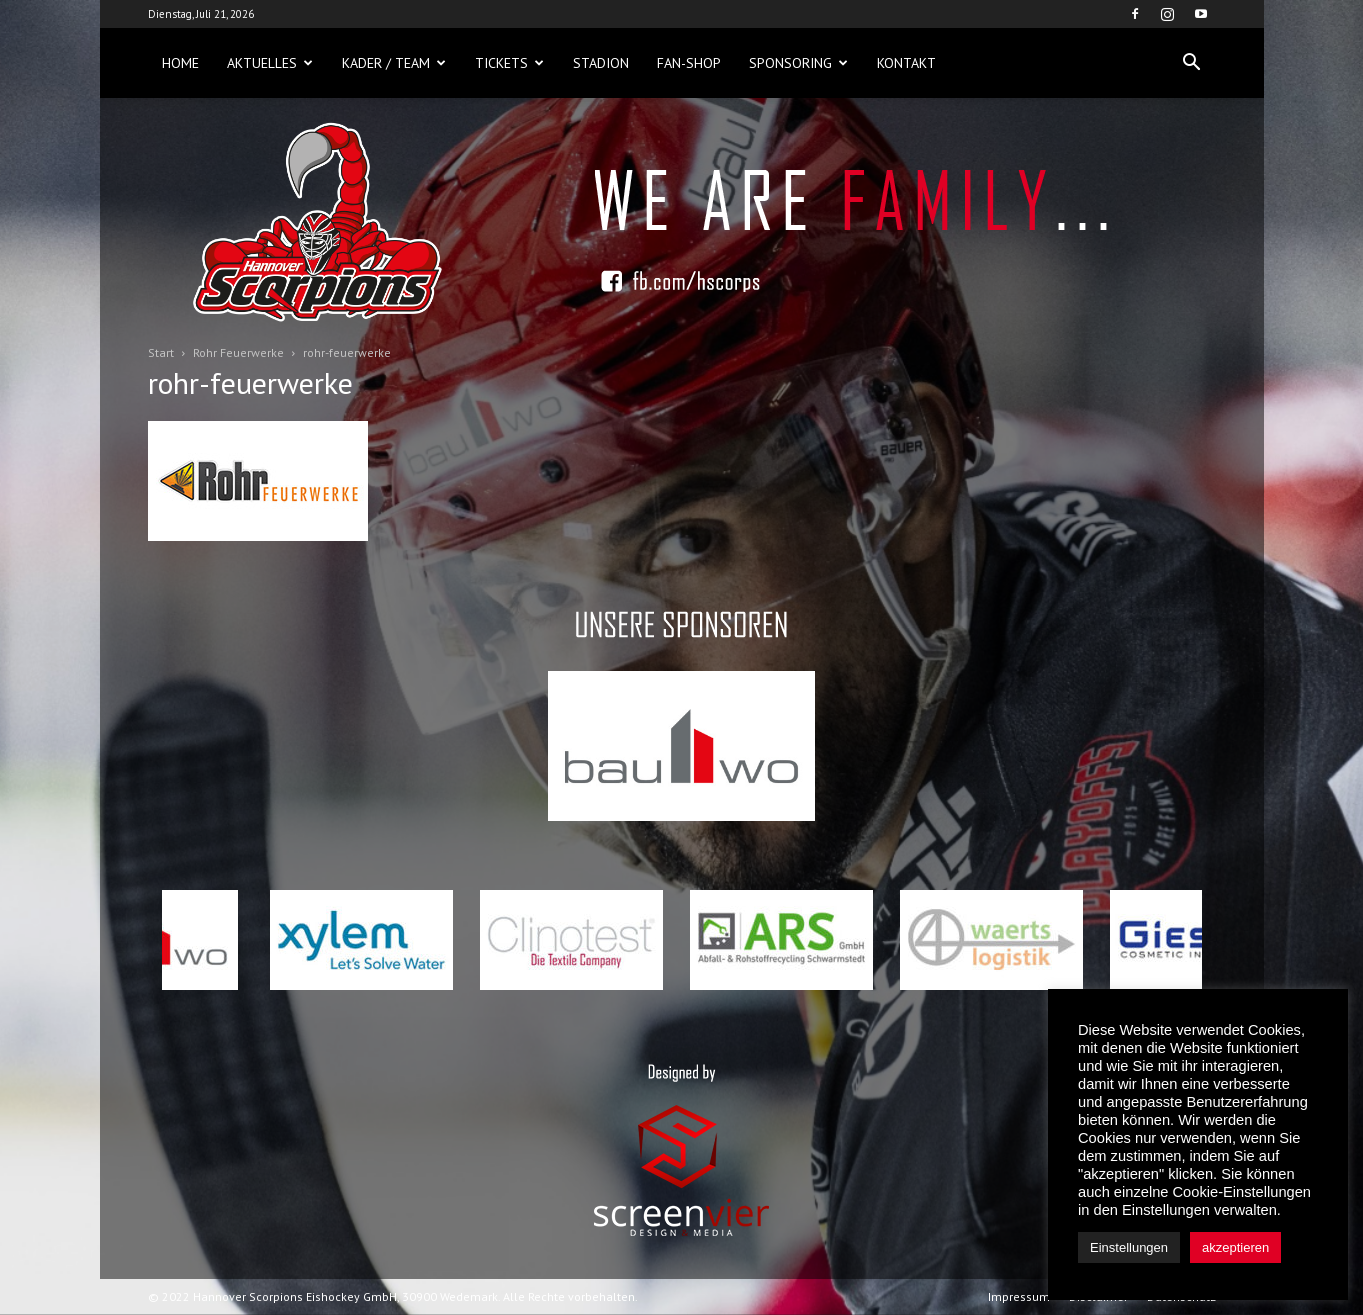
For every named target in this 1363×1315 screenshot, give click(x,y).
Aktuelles (270, 63)
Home (180, 63)
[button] (1192, 63)
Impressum (1019, 1296)
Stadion (601, 63)
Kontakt (906, 63)
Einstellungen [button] (1129, 1247)
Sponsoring (798, 63)
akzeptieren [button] (1235, 1247)
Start (161, 352)
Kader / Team (394, 63)
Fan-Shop (689, 63)
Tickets (509, 63)
